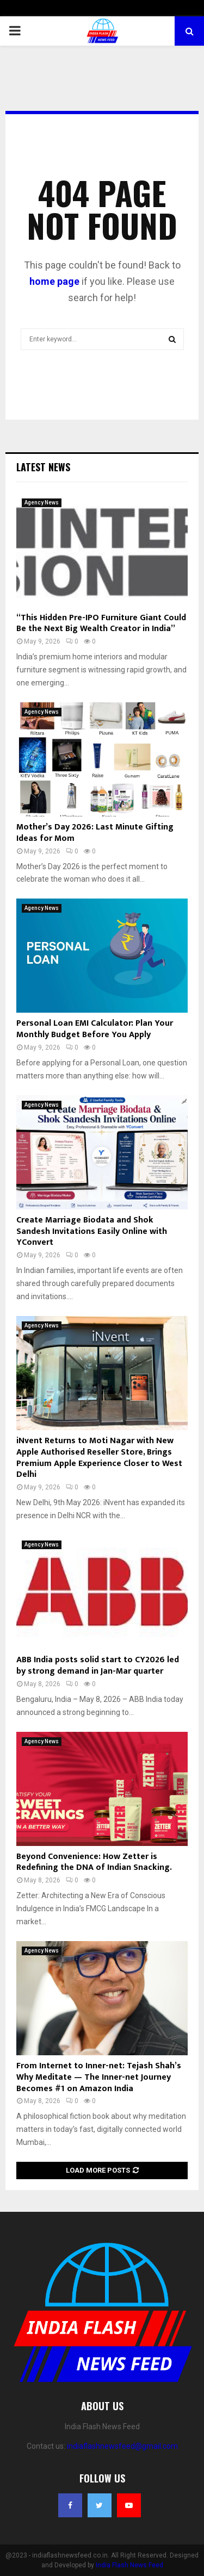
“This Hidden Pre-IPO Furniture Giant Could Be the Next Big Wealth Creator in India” (101, 623)
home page (54, 281)
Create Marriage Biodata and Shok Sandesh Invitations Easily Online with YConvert (91, 1231)
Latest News (43, 467)
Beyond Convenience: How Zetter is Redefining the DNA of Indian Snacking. (94, 1862)
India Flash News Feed (129, 2565)
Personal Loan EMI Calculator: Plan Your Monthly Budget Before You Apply (94, 1029)
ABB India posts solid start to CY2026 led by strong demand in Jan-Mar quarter (97, 1665)
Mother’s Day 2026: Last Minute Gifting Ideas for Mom (95, 833)
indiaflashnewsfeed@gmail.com (122, 2446)
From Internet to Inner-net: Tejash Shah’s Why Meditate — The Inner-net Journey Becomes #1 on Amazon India (98, 2077)
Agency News (41, 503)
